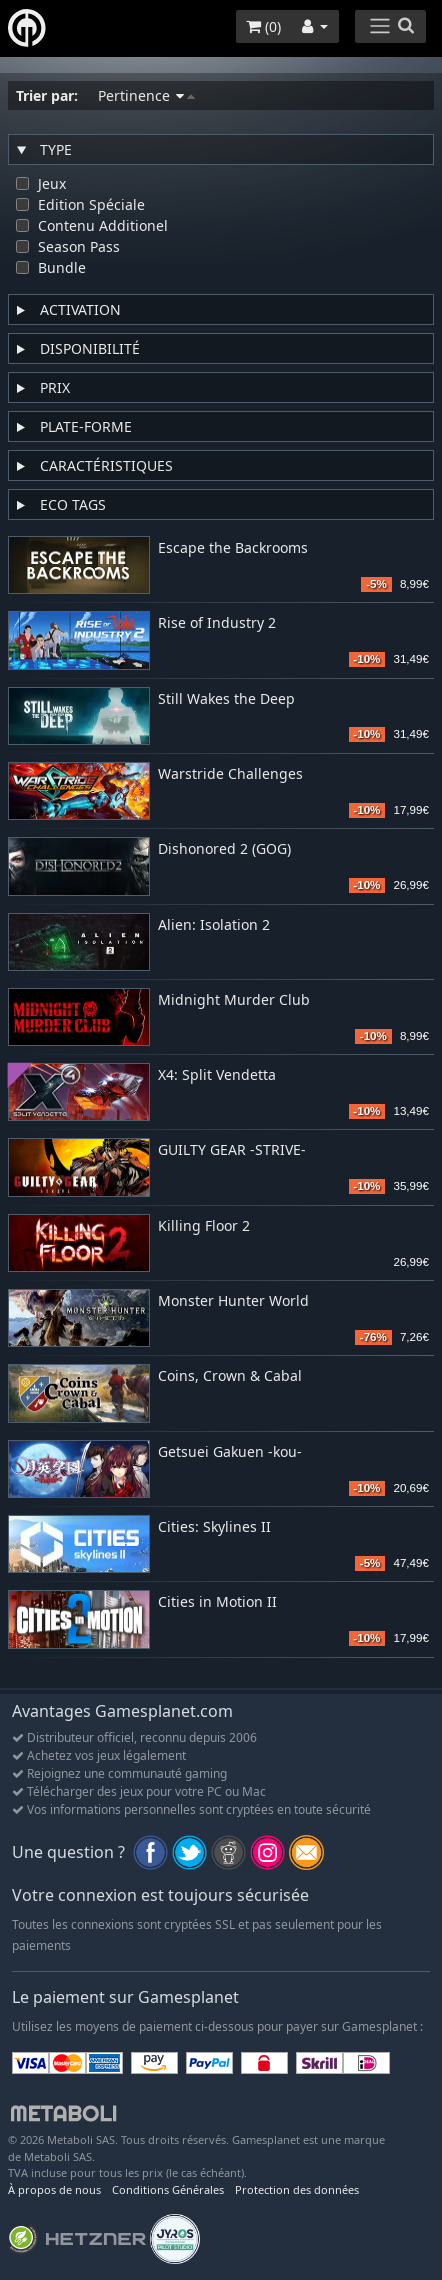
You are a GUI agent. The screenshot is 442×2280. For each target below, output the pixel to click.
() (263, 26)
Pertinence (146, 95)
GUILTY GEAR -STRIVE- (232, 1150)
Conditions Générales (168, 2189)
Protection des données (297, 2189)
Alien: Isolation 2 (214, 925)
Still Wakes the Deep (226, 699)
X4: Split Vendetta (217, 1075)
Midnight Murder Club (234, 1000)
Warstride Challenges (230, 774)
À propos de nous (54, 2189)
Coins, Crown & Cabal (230, 1376)
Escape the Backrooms (233, 548)
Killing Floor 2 (204, 1226)
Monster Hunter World (233, 1301)
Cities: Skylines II (214, 1527)
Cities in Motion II (217, 1602)
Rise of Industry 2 (217, 623)
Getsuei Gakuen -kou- (230, 1452)
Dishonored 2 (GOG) (224, 849)
